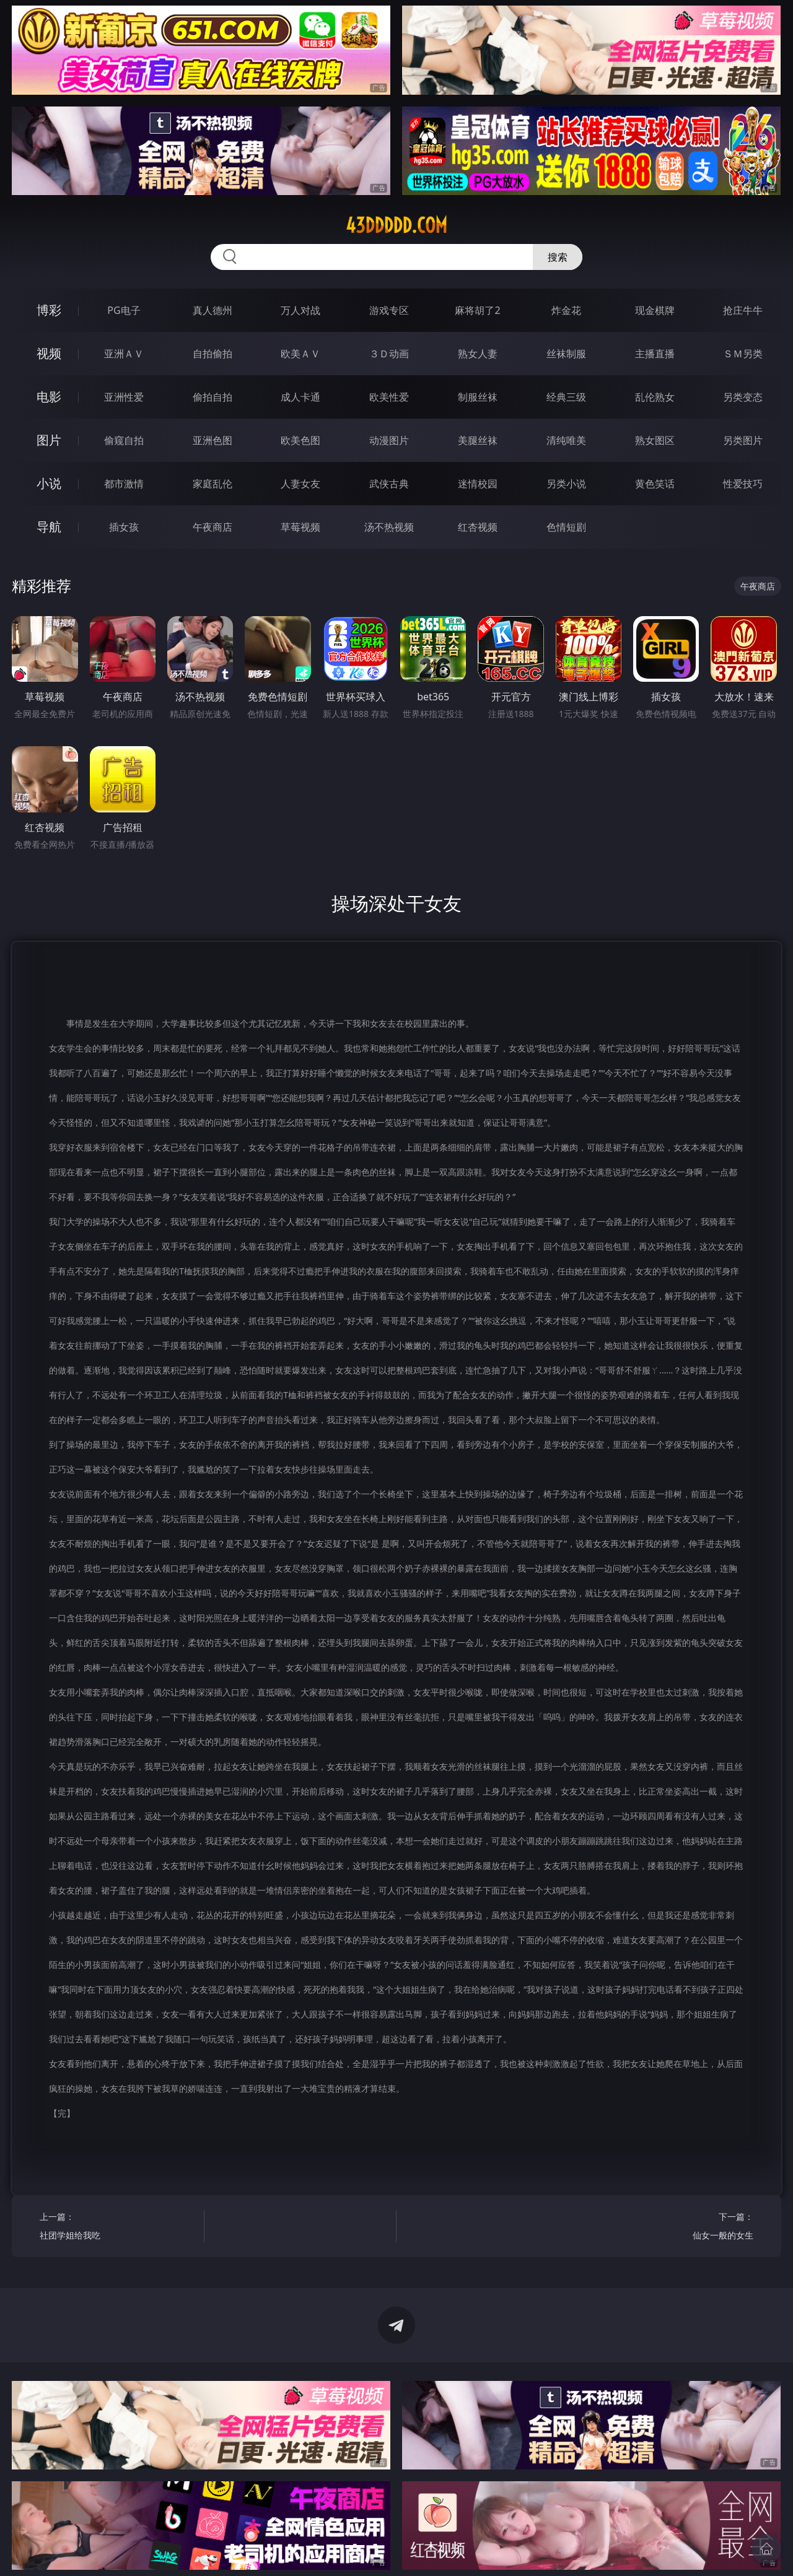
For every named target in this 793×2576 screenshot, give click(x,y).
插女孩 (124, 527)
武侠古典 (389, 483)
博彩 (49, 310)
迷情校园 (477, 483)
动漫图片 (389, 440)
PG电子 (123, 310)
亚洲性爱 (124, 397)
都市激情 (124, 483)
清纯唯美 (566, 440)
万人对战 (300, 310)
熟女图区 (655, 440)
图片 (49, 440)
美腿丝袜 (477, 440)
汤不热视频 (389, 527)
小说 (49, 483)
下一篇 (675, 2228)
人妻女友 (300, 483)
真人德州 (212, 310)
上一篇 (117, 2228)
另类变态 (743, 397)
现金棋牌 (655, 310)
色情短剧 (566, 527)
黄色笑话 (655, 483)
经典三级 (566, 397)
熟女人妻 (477, 353)
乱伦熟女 (655, 397)
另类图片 (743, 440)
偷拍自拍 (212, 397)
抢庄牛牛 (743, 310)
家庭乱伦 (212, 483)
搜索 (557, 257)
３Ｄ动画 (389, 353)
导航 (49, 526)
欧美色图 (300, 440)
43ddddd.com (396, 225)
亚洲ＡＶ (124, 353)
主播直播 (655, 353)
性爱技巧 (743, 483)
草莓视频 (300, 527)
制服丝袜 (477, 397)
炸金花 (566, 310)
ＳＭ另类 (743, 353)
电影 (49, 396)
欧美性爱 (389, 397)
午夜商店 (212, 527)
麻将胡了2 (477, 310)
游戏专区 (389, 310)
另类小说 (566, 483)
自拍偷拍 (212, 353)
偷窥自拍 (124, 440)
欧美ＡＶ (300, 353)
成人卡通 (300, 397)
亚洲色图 (212, 440)
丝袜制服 (566, 353)
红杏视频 (477, 527)
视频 (49, 353)
